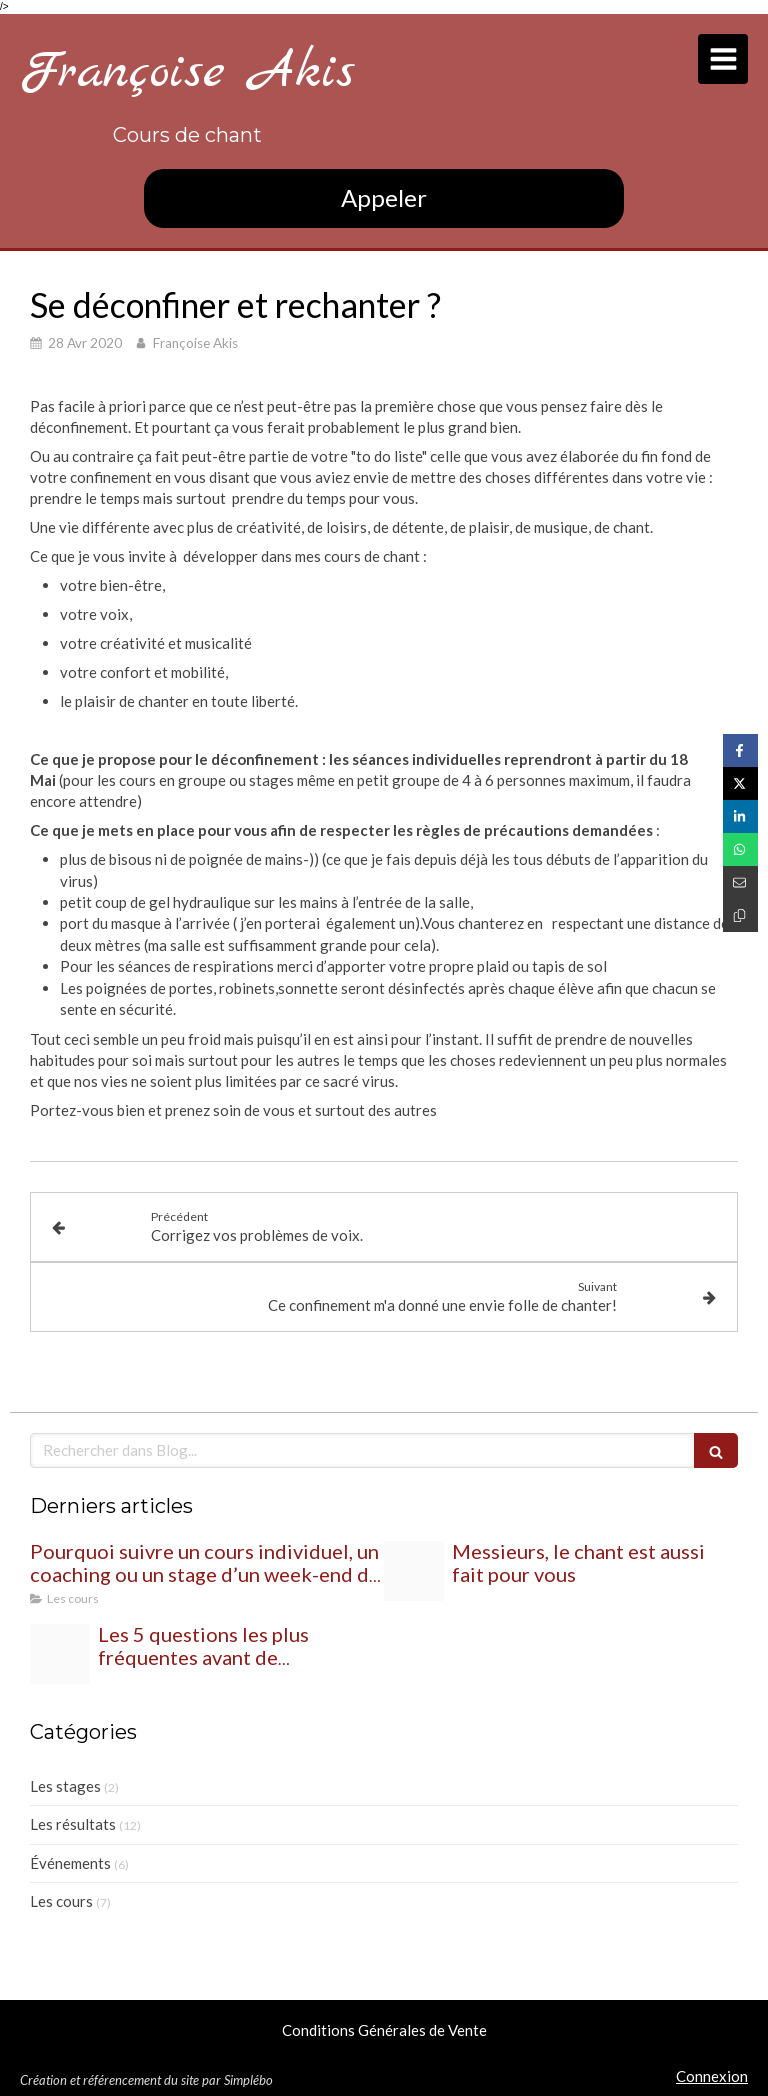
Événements (70, 1863)
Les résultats (73, 1824)
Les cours (61, 1901)
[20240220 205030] (60, 1654)
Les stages (65, 1786)
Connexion (712, 2076)
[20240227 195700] (414, 1571)
